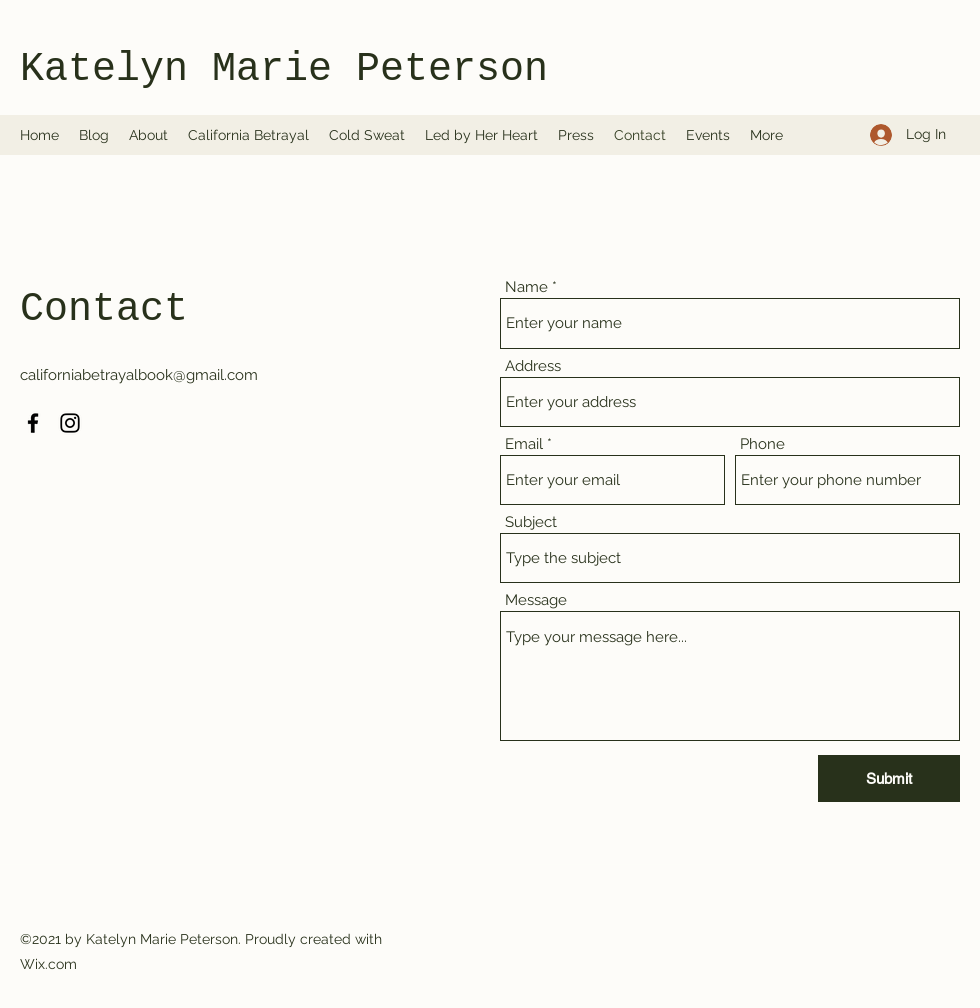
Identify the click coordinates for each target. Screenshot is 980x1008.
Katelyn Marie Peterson (284, 69)
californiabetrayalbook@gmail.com (139, 375)
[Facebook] (33, 423)
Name (526, 287)
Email (524, 444)
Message (536, 600)
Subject (531, 522)
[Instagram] (70, 423)
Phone (762, 444)
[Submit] (889, 778)
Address (533, 366)
